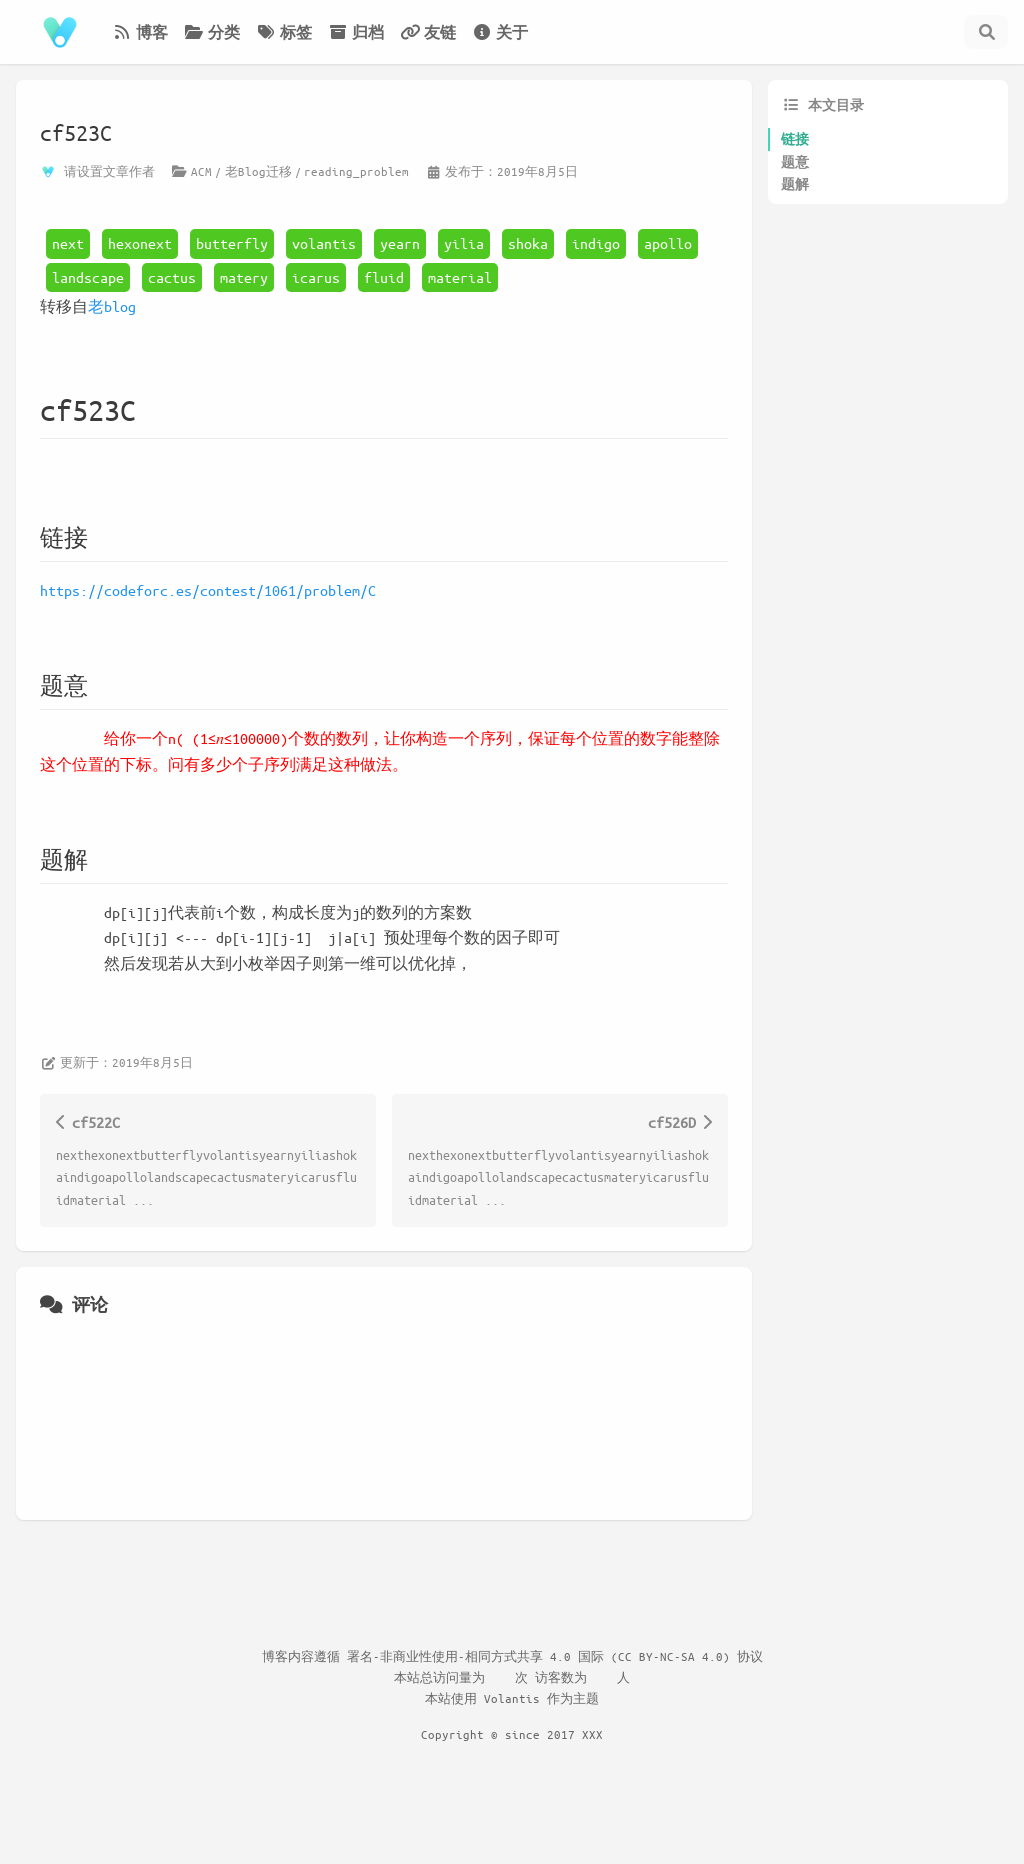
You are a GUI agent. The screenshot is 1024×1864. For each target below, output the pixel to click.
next (68, 243)
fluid (384, 277)
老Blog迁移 (258, 171)
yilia (464, 243)
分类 (212, 32)
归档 (356, 32)
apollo (668, 243)
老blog (112, 306)
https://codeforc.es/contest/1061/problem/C (208, 590)
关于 (500, 32)
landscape (88, 277)
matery (244, 277)
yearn (400, 243)
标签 (284, 32)
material (460, 277)
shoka (528, 243)
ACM (201, 171)
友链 (428, 32)
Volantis (512, 1698)
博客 (140, 32)
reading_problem (356, 171)
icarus (316, 277)
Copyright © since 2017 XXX (512, 1734)
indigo (596, 243)
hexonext (140, 243)
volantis (324, 243)
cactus (172, 277)
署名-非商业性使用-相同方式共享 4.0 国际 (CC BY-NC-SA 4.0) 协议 (555, 1656)
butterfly (232, 243)
